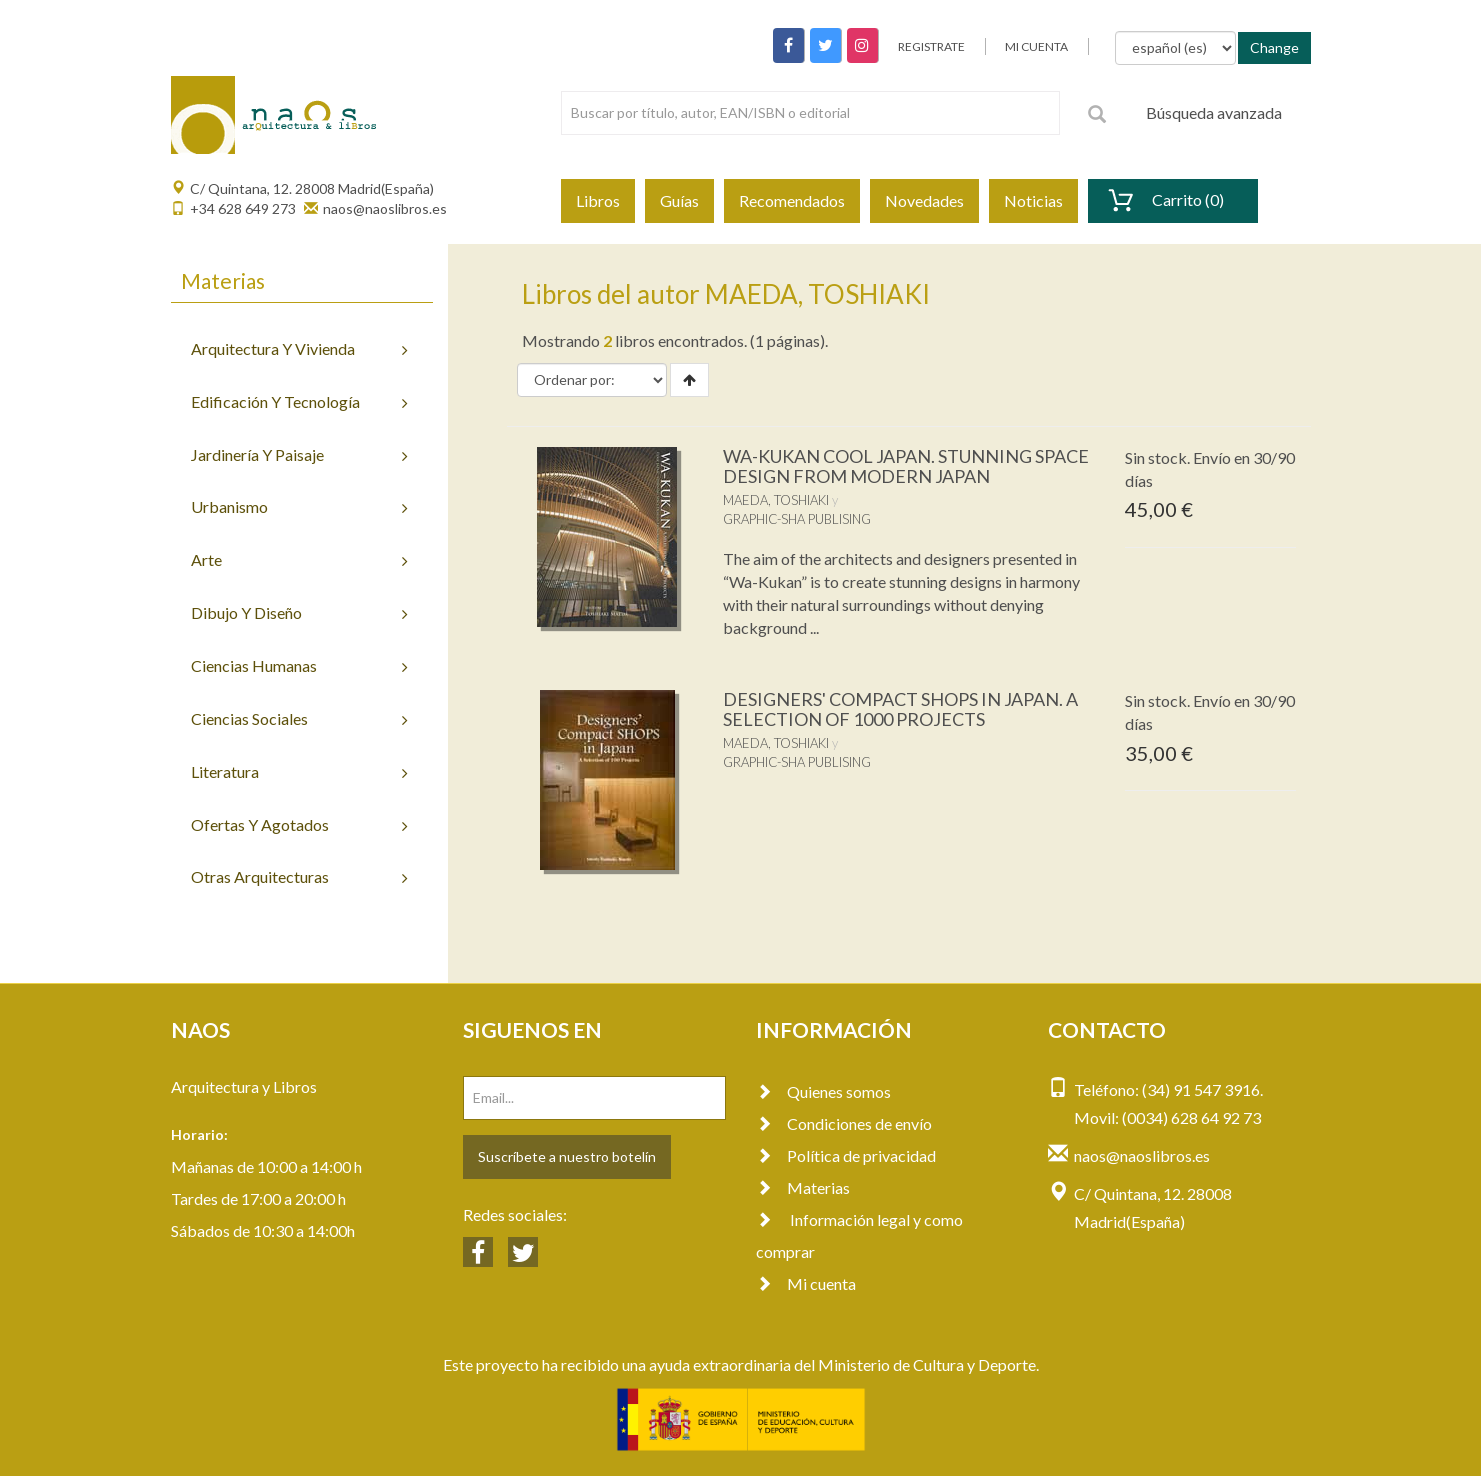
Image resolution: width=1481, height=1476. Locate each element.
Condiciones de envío (844, 1123)
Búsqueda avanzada (1214, 112)
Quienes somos (823, 1091)
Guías (679, 200)
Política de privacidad (846, 1155)
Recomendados (792, 200)
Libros (598, 200)
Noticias (1033, 200)
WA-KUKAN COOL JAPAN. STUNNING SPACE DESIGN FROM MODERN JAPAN (906, 466)
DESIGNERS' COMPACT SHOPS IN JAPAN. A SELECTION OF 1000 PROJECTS (900, 709)
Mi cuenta (806, 1283)
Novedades (924, 200)
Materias (803, 1187)
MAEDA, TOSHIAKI (776, 500)
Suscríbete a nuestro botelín (567, 1156)
